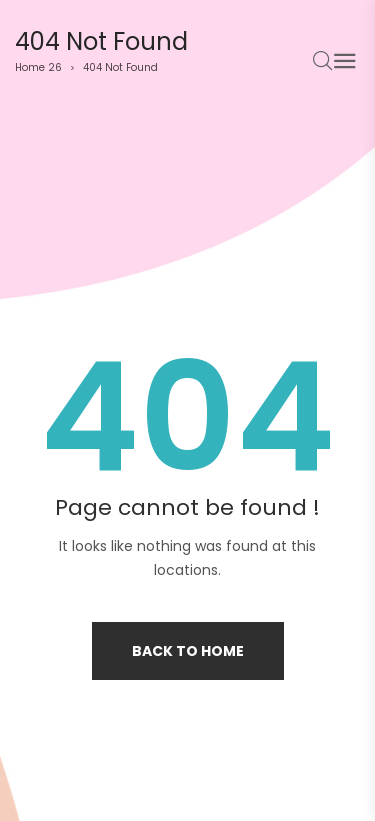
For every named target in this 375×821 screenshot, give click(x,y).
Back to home (188, 651)
